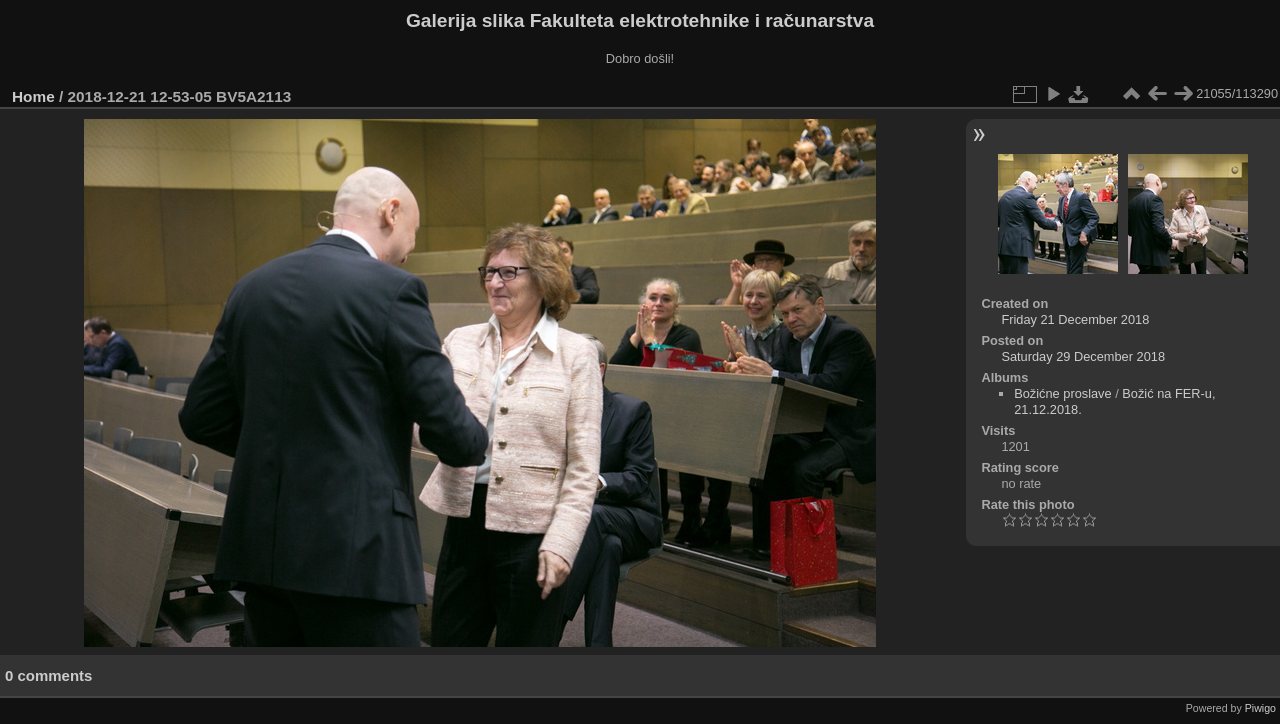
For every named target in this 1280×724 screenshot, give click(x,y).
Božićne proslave (1062, 393)
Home (33, 96)
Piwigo (1260, 708)
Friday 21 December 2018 (1075, 319)
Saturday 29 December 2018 (1083, 356)
